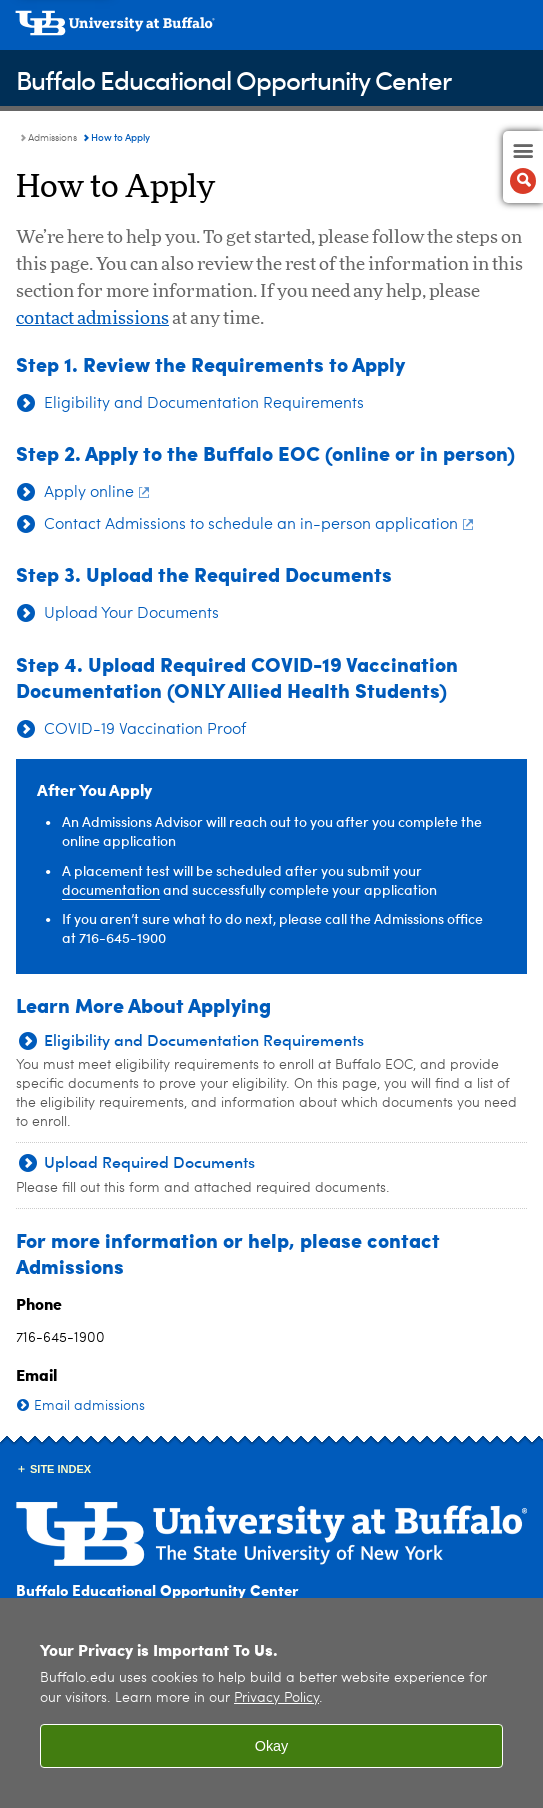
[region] (271, 1703)
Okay (272, 1746)
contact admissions (92, 319)
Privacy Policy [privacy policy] (276, 1698)
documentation (111, 889)
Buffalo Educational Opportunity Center (233, 79)
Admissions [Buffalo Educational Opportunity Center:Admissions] (52, 138)
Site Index (60, 1469)
